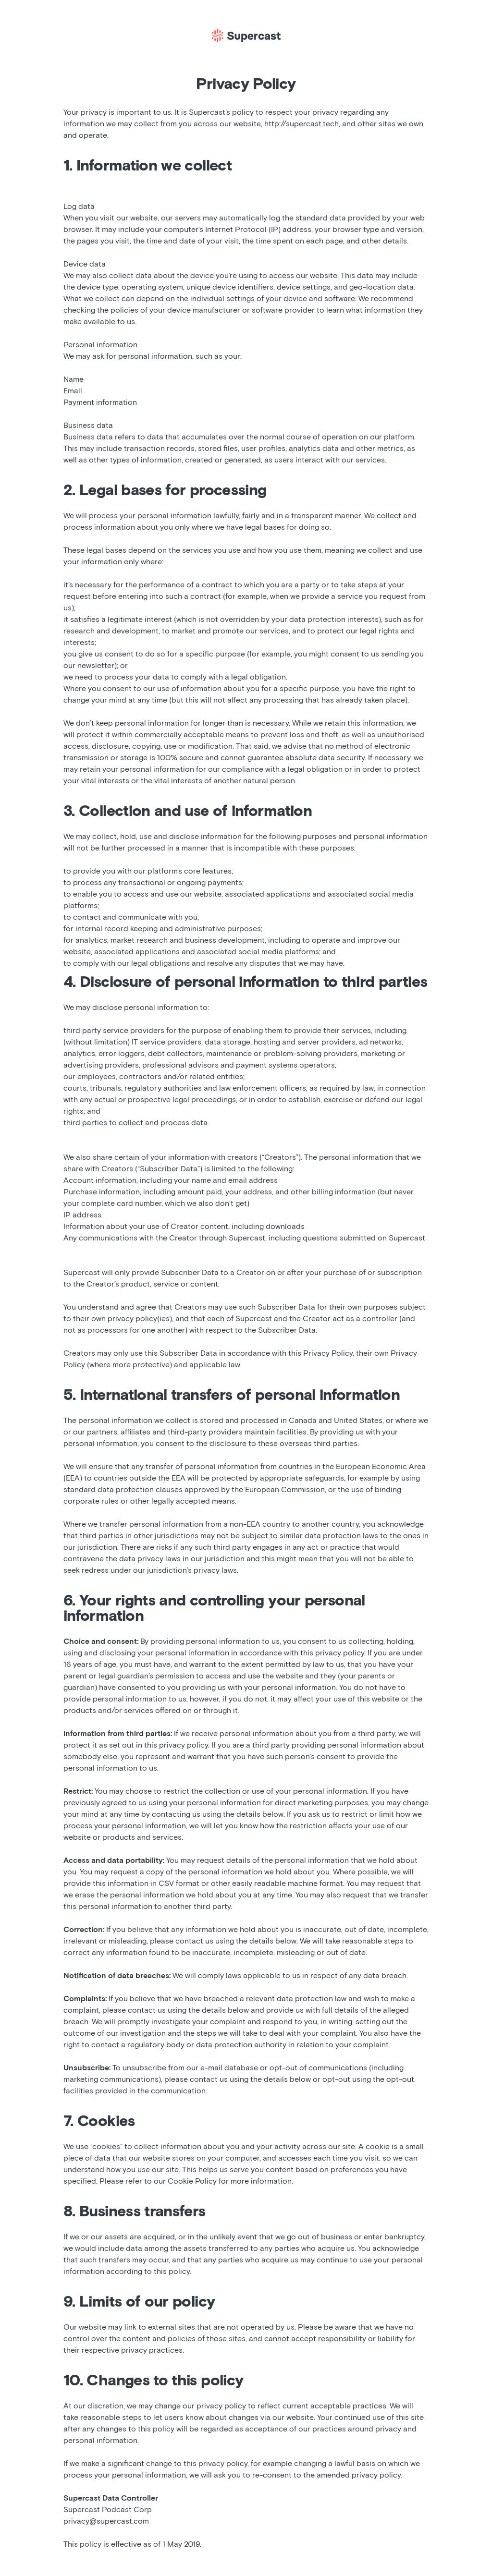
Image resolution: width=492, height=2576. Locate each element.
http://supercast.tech (301, 124)
